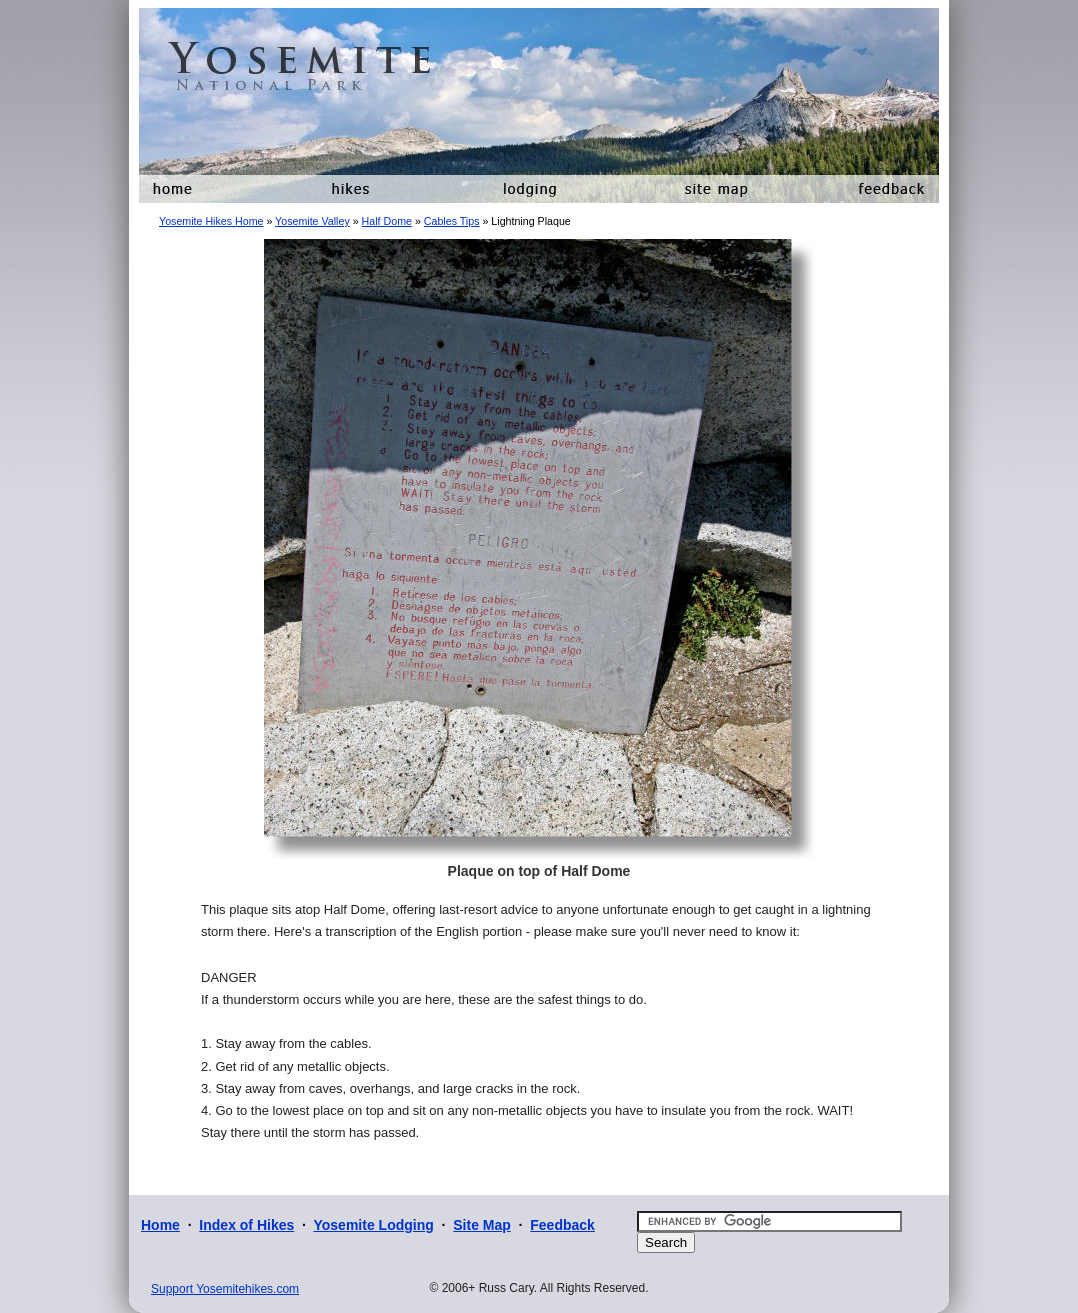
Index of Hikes (246, 1225)
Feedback (562, 1225)
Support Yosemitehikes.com (225, 1289)
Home (160, 1225)
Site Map (482, 1225)
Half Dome (387, 221)
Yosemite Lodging (373, 1225)
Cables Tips (452, 221)
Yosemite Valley (312, 221)
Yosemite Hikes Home (211, 221)
